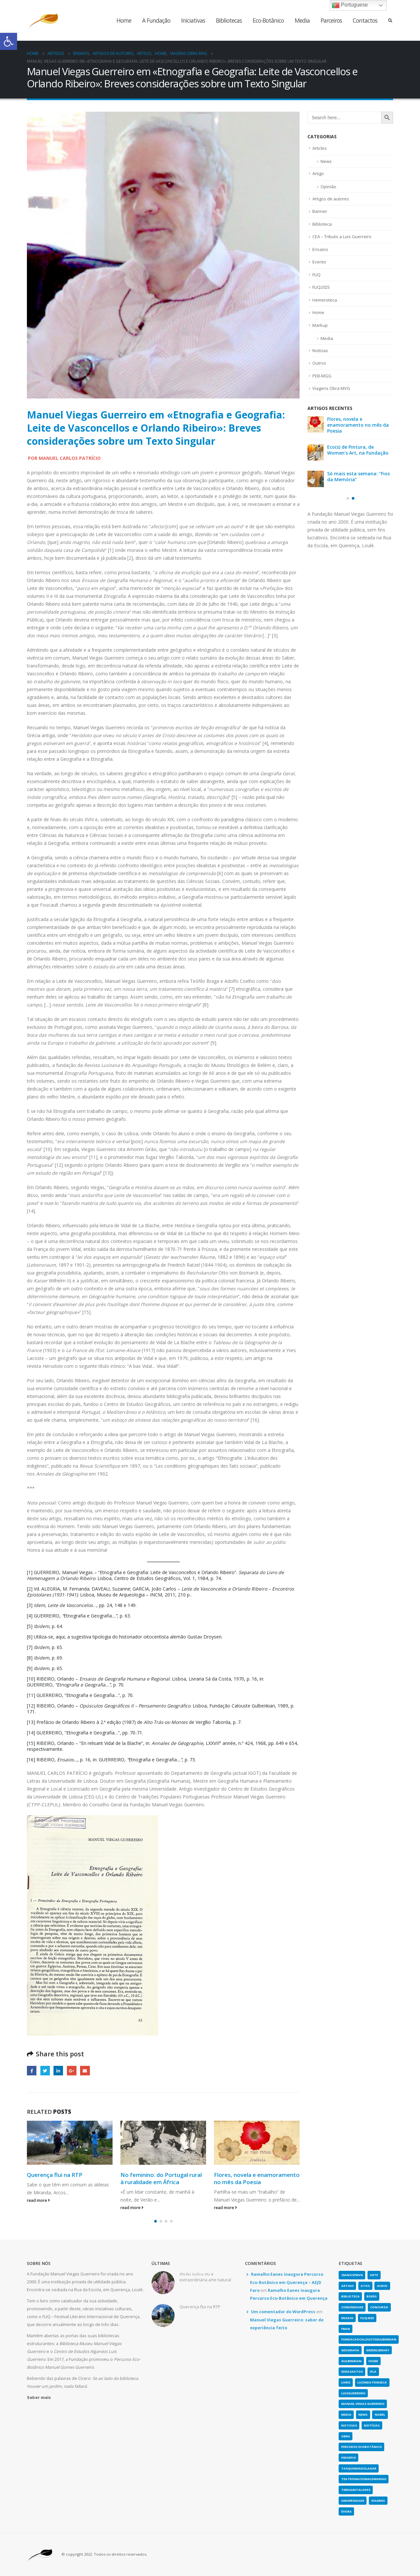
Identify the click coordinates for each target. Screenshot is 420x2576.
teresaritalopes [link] (355, 2490)
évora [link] (346, 2511)
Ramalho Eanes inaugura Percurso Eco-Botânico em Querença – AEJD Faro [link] (286, 2282)
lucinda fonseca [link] (372, 2382)
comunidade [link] (352, 2307)
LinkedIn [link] (58, 2070)
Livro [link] (345, 2382)
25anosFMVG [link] (352, 2275)
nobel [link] (380, 2414)
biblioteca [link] (350, 2296)
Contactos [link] (365, 20)
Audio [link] (382, 2286)
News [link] (326, 161)
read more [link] (38, 2200)
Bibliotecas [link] (229, 20)
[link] (8, 41)
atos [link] (365, 2286)
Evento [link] (319, 262)
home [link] (373, 2361)
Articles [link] (319, 148)
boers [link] (372, 2296)
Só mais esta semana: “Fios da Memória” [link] (358, 476)
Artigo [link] (318, 173)
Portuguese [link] (350, 5)
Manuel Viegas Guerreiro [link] (363, 2404)
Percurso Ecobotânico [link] (361, 2447)
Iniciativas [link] (193, 20)
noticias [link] (349, 2425)
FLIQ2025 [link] (321, 287)
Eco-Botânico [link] (268, 20)
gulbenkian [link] (351, 2361)
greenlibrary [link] (377, 2350)
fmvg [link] (345, 2329)
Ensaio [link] (347, 2318)
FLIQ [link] (316, 275)
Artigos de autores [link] (330, 199)
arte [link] (374, 2275)
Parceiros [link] (331, 20)
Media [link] (302, 20)
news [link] (363, 2414)
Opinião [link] (328, 187)
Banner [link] (319, 211)
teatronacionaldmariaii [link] (363, 2479)
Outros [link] (319, 363)
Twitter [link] (45, 2070)
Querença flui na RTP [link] (54, 2175)
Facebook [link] (31, 2070)
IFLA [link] (373, 2371)
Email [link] (85, 2070)
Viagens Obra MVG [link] (331, 388)
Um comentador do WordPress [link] (283, 2312)
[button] (155, 2221)
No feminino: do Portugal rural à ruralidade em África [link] (161, 2178)
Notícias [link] (320, 350)
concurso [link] (379, 2307)
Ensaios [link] (320, 249)
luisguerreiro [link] (353, 2393)
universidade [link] (352, 2500)
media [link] (346, 2414)
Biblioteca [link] (322, 224)
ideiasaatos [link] (352, 2371)
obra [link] (345, 2436)
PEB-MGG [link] (321, 376)
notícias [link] (372, 2425)
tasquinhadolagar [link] (358, 2468)
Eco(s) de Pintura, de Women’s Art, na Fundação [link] (357, 450)
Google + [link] (71, 2070)
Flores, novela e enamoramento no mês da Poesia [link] (257, 2178)
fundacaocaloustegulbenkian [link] (368, 2339)
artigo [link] (347, 2286)
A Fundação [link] (156, 20)
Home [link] (123, 20)
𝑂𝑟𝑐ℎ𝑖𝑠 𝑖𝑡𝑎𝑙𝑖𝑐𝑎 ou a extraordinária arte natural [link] (205, 2277)
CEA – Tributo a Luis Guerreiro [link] (341, 236)
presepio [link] (348, 2457)
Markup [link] (320, 325)
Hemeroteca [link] (324, 300)
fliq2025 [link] (367, 2318)
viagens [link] (378, 2500)
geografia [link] (350, 2350)
